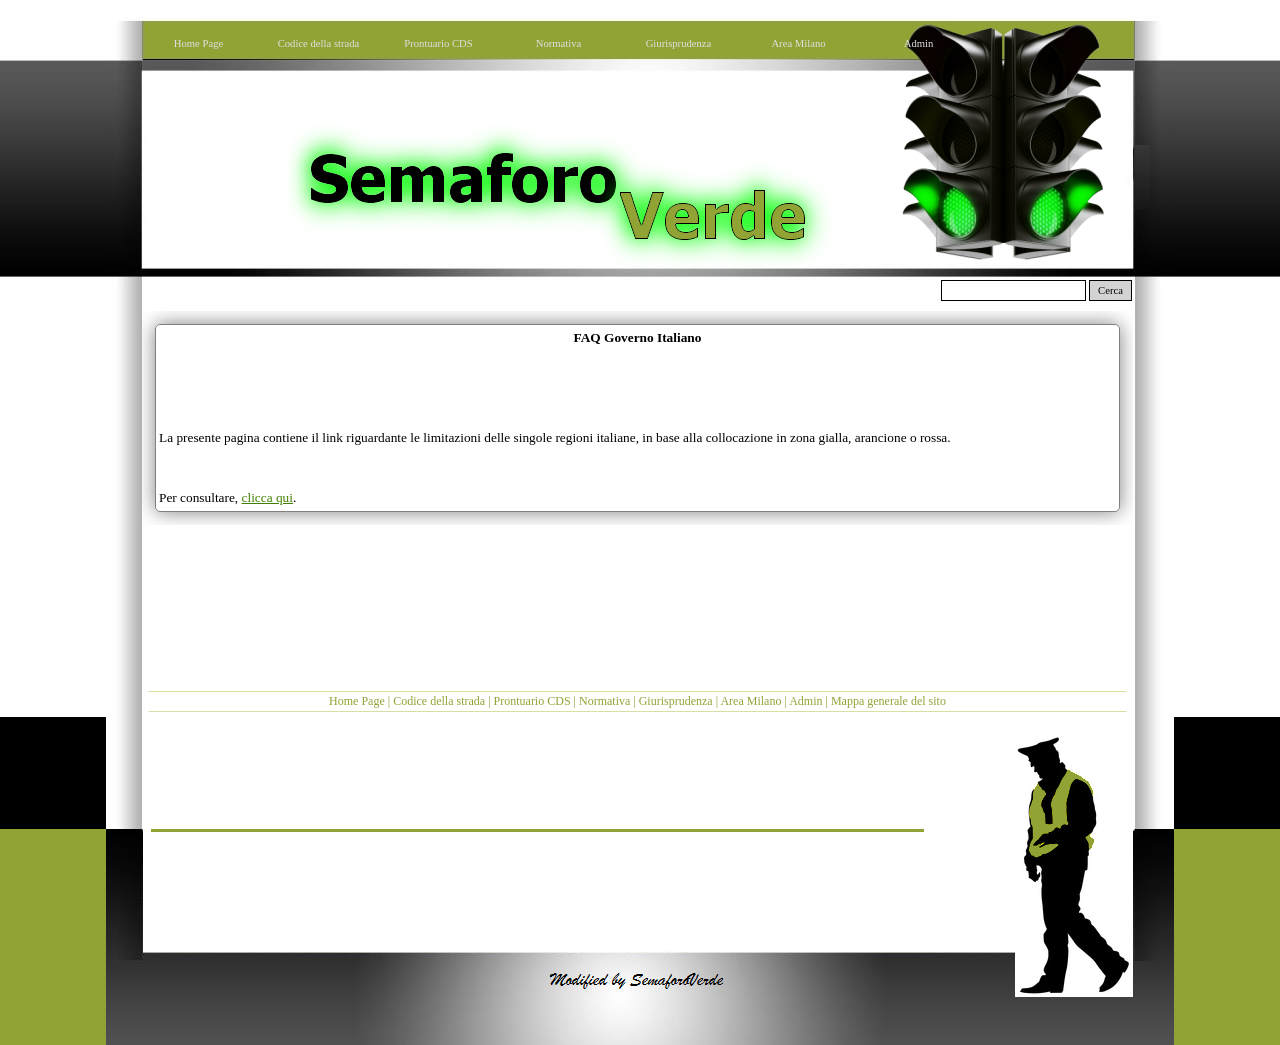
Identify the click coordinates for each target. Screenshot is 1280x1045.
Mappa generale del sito (888, 701)
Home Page (357, 701)
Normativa (604, 701)
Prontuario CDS (532, 701)
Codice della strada (439, 701)
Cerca (1110, 290)
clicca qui (267, 497)
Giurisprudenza (676, 701)
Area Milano (750, 701)
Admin (805, 701)
